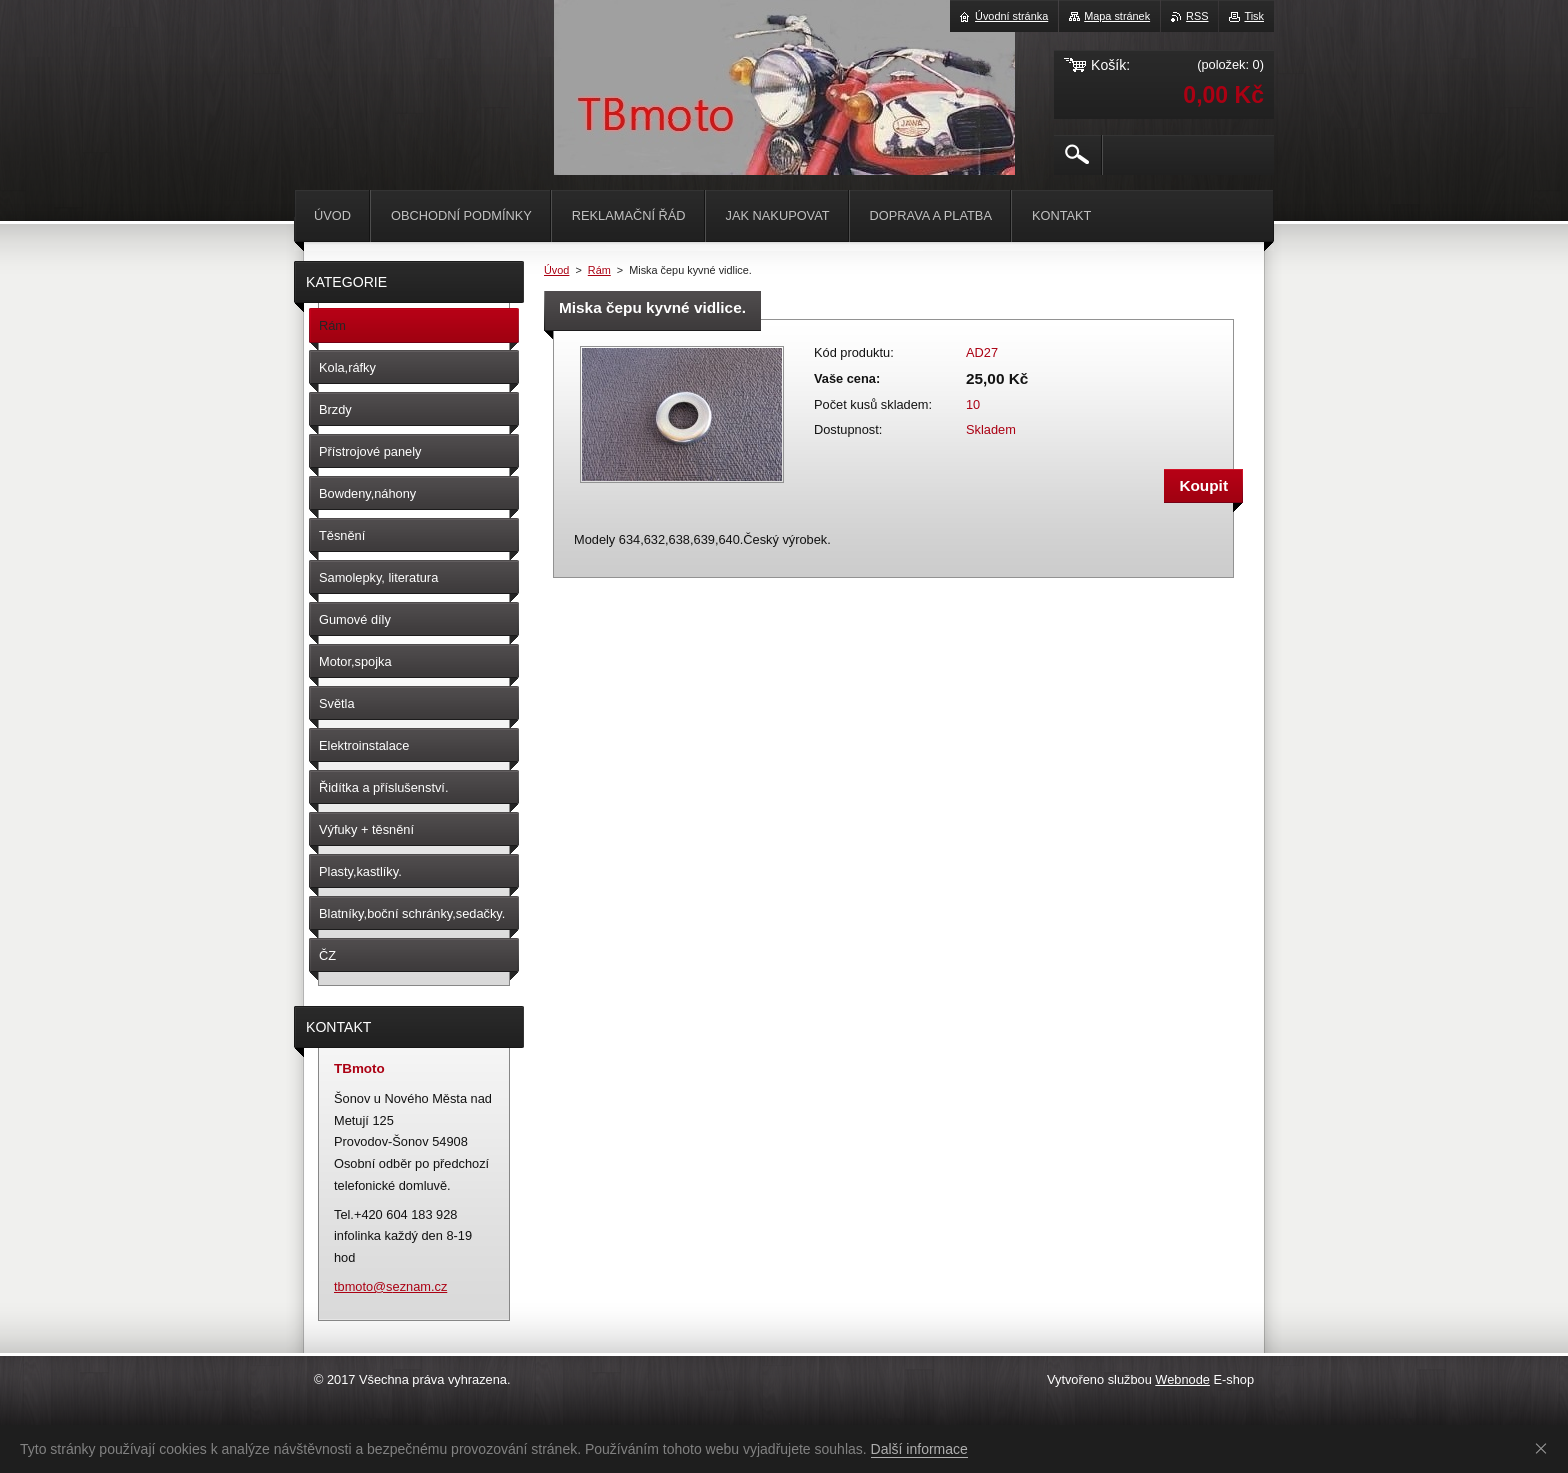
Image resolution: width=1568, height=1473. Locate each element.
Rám (599, 270)
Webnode (1182, 1379)
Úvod (556, 270)
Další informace (919, 1449)
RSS (1197, 16)
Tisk (1254, 16)
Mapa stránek (1117, 16)
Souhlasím (1545, 1448)
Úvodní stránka (1011, 16)
